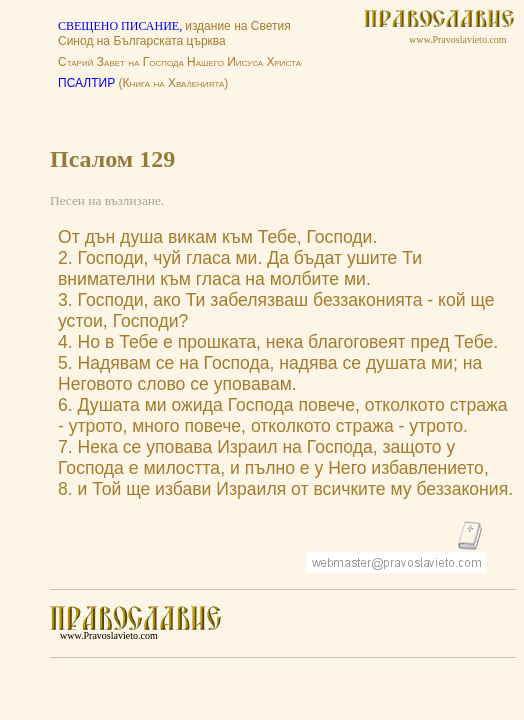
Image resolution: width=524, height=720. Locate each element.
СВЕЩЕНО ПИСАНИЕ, (121, 26)
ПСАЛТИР (86, 83)
